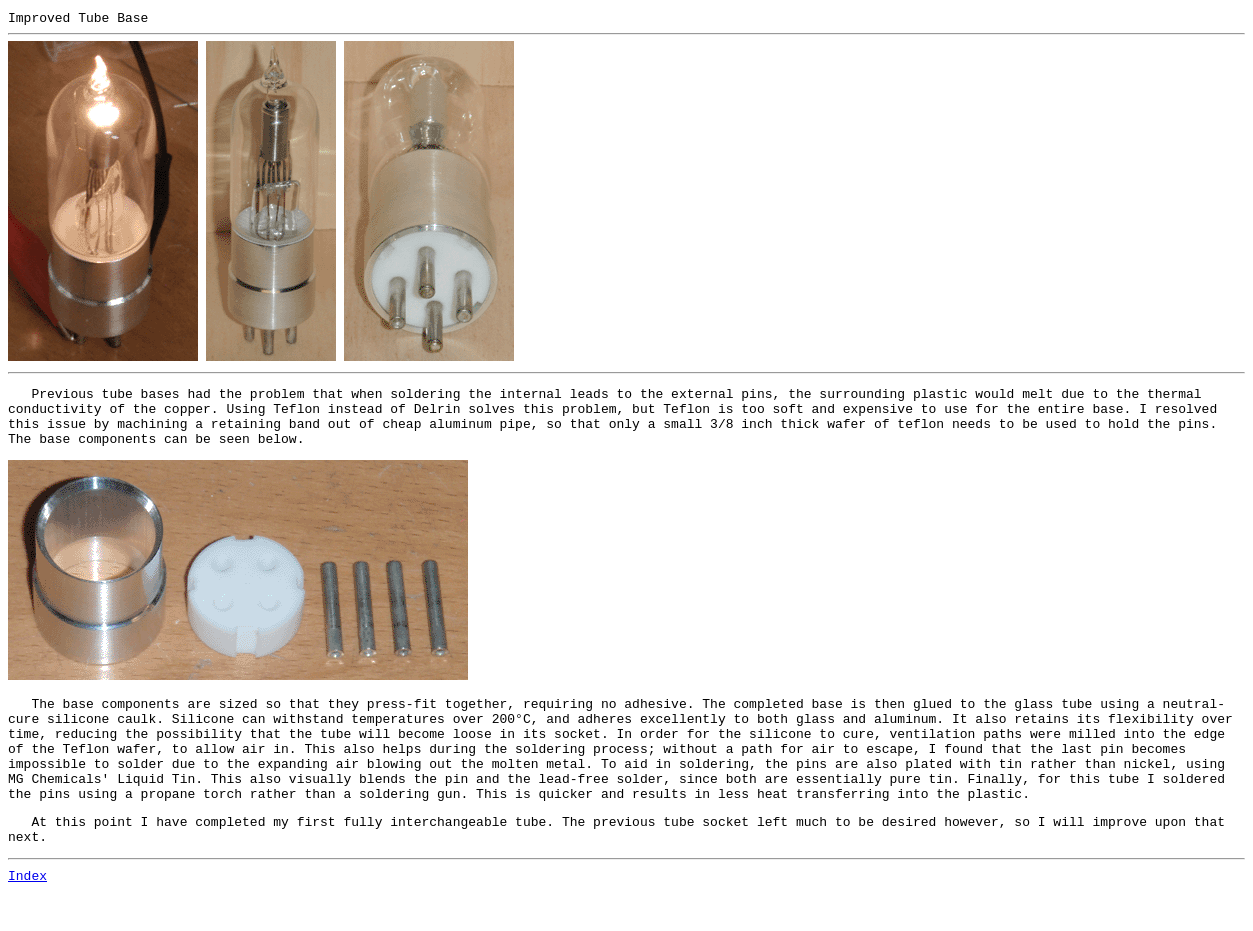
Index (27, 914)
